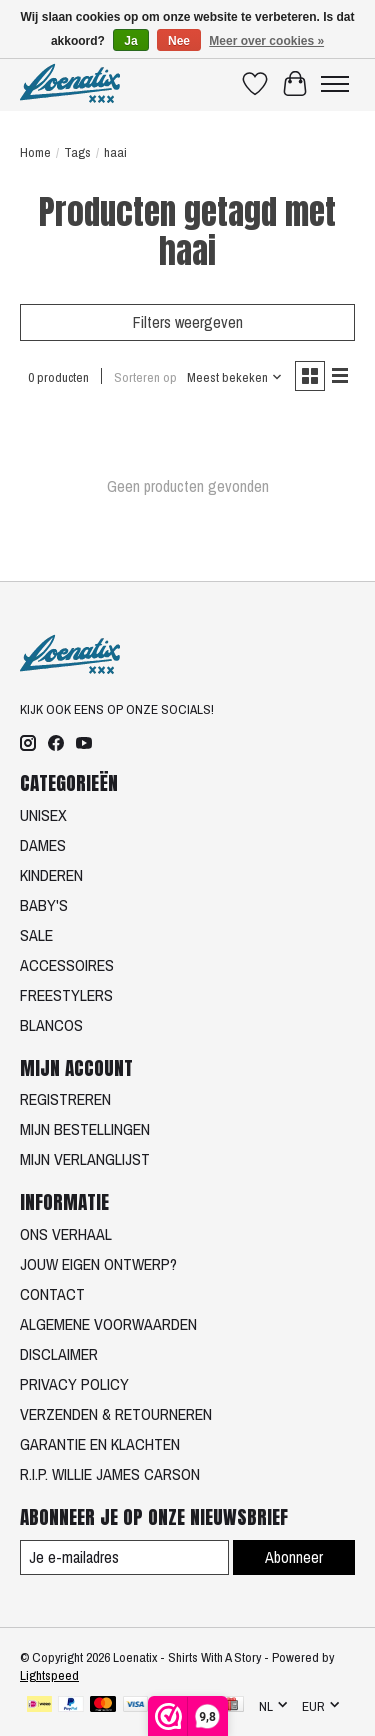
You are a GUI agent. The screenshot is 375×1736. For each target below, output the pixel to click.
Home (35, 152)
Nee (179, 41)
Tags (77, 152)
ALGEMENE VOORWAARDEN (108, 1324)
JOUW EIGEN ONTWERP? (98, 1264)
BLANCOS (51, 1025)
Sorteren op (145, 377)
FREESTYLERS (66, 995)
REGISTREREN (65, 1099)
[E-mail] (124, 1557)
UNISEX (43, 815)
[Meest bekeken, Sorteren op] (235, 377)
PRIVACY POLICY (74, 1384)
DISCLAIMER (59, 1354)
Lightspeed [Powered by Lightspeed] (49, 1675)
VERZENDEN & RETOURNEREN (116, 1414)
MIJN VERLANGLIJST (85, 1159)
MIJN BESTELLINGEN (85, 1129)
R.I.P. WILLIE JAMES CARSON (110, 1474)
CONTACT (52, 1294)
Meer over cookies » (266, 41)
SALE (36, 935)
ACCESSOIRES (67, 965)
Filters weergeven (188, 322)
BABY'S (44, 905)
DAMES (43, 845)
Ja (130, 41)
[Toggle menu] (335, 84)
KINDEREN (51, 875)
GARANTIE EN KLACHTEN (100, 1444)
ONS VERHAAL (66, 1234)
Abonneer (294, 1557)
